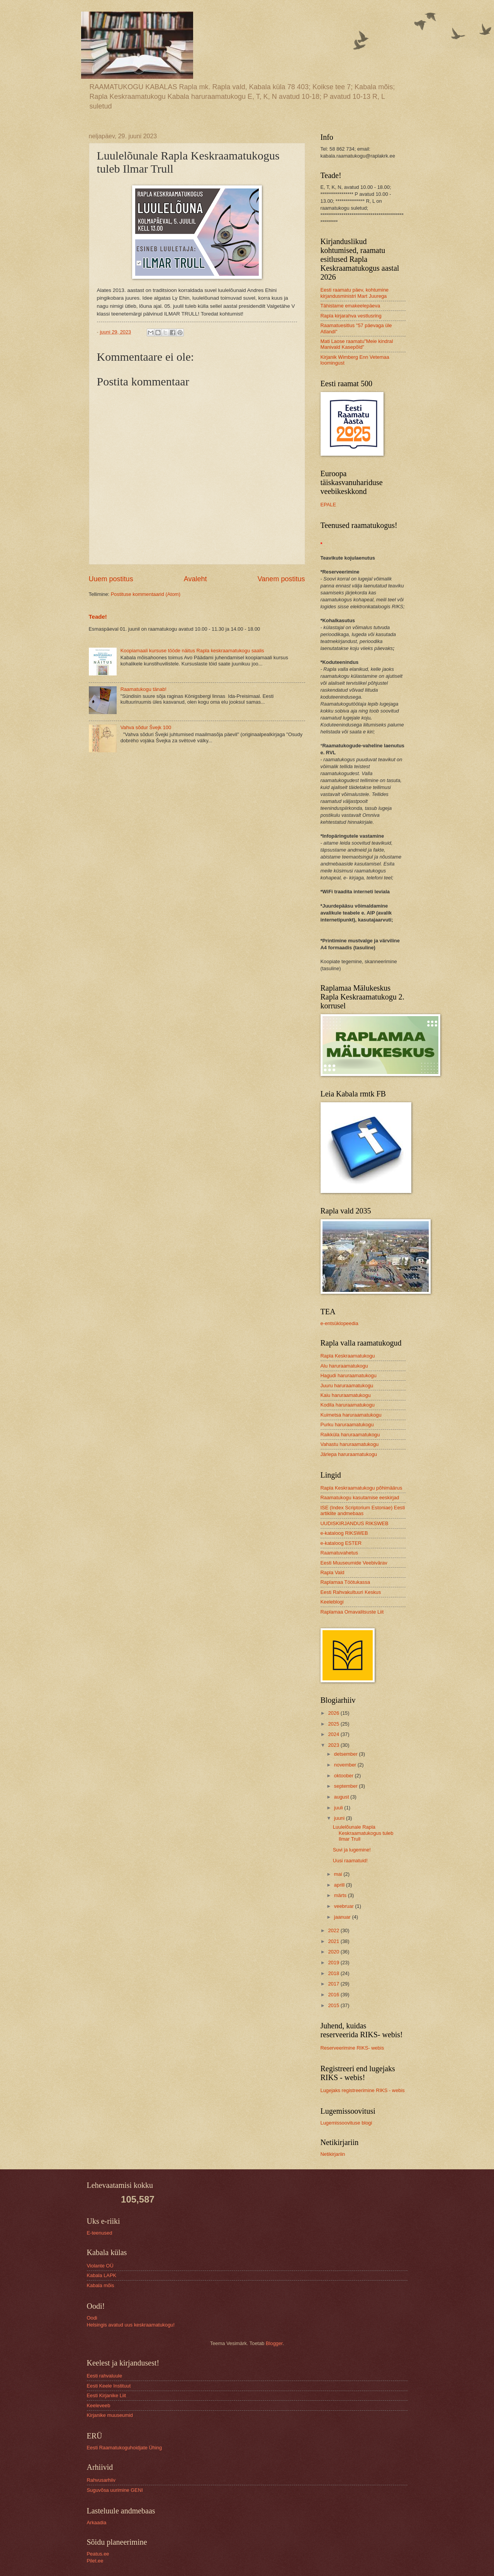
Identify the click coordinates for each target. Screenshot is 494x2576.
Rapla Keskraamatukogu (348, 1356)
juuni (340, 1818)
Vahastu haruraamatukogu (350, 1444)
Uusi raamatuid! (350, 1860)
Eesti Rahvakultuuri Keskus (351, 1592)
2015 (334, 2005)
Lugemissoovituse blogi (346, 2123)
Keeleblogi (332, 1602)
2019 (334, 1962)
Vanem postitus (281, 579)
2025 (334, 1724)
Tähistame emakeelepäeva (350, 306)
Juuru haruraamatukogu (347, 1385)
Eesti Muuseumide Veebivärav (354, 1563)
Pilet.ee (95, 2561)
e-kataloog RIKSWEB (344, 1533)
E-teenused (99, 2233)
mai (338, 1874)
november (346, 1765)
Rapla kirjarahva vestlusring (351, 316)
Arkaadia (97, 2522)
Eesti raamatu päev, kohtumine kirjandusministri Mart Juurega (355, 293)
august (342, 1797)
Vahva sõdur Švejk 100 (146, 727)
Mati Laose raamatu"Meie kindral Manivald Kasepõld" (357, 344)
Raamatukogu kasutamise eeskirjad (360, 1497)
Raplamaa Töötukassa (345, 1582)
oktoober (344, 1775)
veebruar (344, 1906)
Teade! (98, 616)
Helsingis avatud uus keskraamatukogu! (131, 2325)
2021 (334, 1941)
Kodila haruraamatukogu (348, 1405)
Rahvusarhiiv (101, 2480)
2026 (334, 1713)
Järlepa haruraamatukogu (349, 1454)
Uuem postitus (111, 579)
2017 (334, 1984)
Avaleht (195, 579)
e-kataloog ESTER (341, 1543)
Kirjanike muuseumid (110, 2415)
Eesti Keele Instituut (109, 2386)
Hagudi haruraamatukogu (349, 1375)
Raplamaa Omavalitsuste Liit (352, 1612)
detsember (346, 1754)
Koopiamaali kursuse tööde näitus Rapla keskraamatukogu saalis (192, 650)
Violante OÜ (100, 2266)
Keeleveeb (98, 2405)
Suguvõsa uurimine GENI (115, 2490)
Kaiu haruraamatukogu (346, 1395)
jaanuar (343, 1917)
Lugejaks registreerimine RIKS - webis (363, 2090)
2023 (334, 1745)
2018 (334, 1973)
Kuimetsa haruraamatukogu (351, 1415)
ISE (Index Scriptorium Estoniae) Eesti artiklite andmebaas (363, 1510)
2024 (334, 1734)
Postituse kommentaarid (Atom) (145, 594)
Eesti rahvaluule (104, 2376)
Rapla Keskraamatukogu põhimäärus (361, 1488)
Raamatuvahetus (339, 1553)
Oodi (92, 2318)
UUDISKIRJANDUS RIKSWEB (355, 1523)
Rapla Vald (333, 1572)
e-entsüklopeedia (339, 1323)
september (346, 1786)
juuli (339, 1808)
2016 (334, 1994)
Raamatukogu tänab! (144, 689)
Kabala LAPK (102, 2275)
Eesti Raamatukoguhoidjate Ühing (124, 2447)
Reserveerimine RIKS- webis (352, 2048)
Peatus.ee (98, 2554)
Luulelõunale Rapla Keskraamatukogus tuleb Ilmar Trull (363, 1833)
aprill (340, 1885)
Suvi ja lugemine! (352, 1850)
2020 (334, 1952)
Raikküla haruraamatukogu (350, 1434)
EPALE (328, 504)
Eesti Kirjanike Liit (106, 2395)
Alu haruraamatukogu (344, 1366)
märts (341, 1895)
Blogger (274, 2343)
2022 (334, 1930)
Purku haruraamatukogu (347, 1424)
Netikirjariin (333, 2154)
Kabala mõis (100, 2285)
